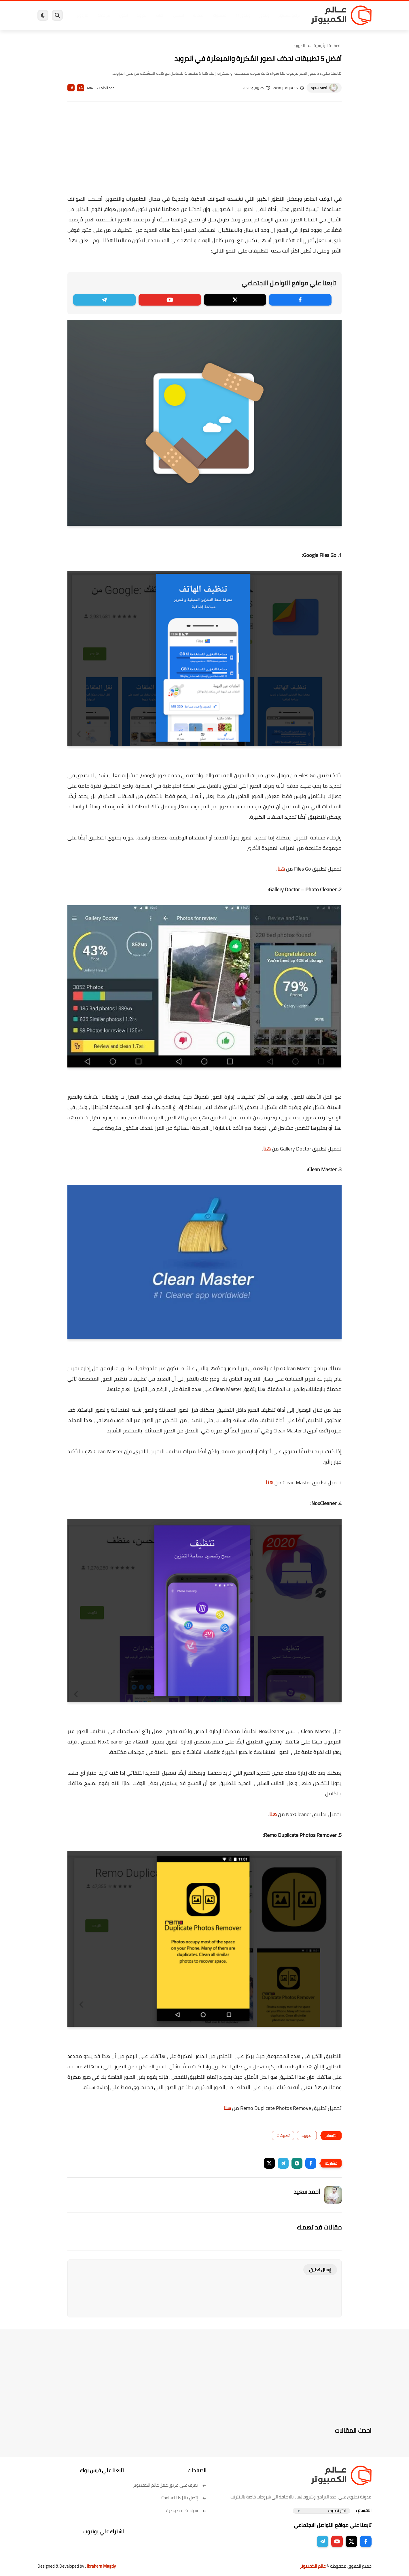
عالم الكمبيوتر (312, 2566)
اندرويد (142, 15)
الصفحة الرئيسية (328, 45)
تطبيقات (283, 2135)
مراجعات (103, 15)
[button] (310, 2163)
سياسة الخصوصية (186, 2510)
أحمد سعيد (319, 87)
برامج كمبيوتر (289, 15)
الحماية (198, 15)
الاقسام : (364, 2510)
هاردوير (82, 15)
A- (71, 87)
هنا (281, 868)
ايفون (123, 15)
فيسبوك (219, 15)
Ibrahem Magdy (101, 2566)
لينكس (178, 15)
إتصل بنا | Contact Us (184, 2498)
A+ (80, 87)
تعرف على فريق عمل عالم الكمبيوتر (170, 2485)
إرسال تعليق (320, 2270)
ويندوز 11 (242, 15)
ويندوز (264, 15)
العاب (160, 15)
